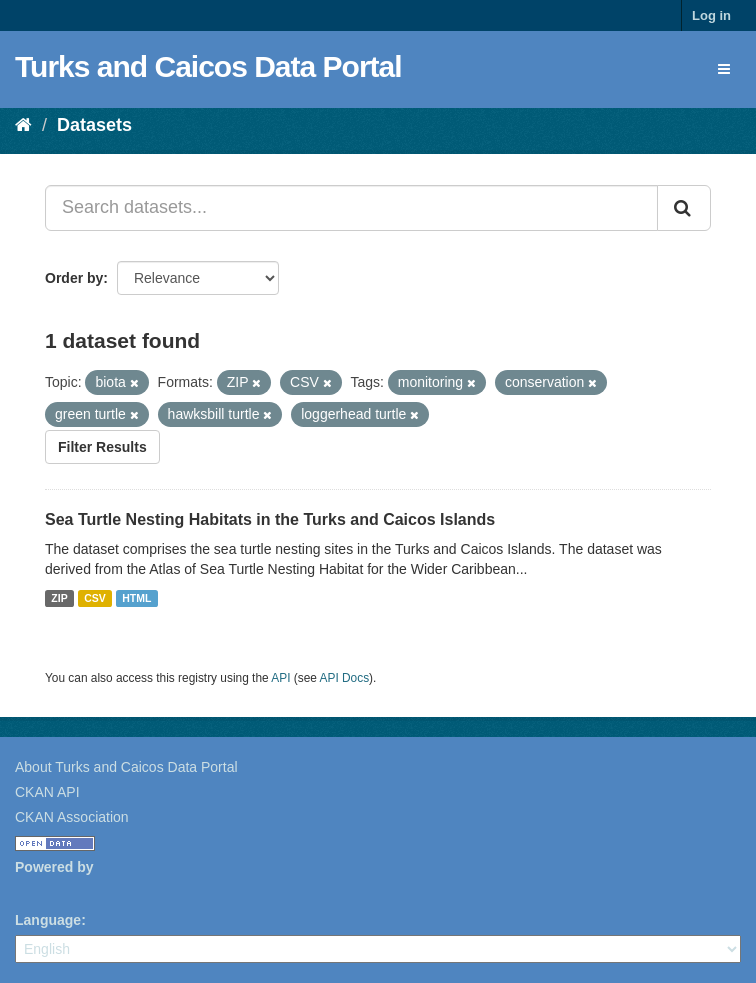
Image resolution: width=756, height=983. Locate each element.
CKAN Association (72, 817)
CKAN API (47, 792)
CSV (95, 598)
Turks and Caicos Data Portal (208, 66)
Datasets (94, 125)
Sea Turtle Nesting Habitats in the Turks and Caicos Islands (270, 519)
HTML (136, 598)
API (280, 678)
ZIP (59, 598)
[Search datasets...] (351, 208)
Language (48, 920)
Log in (711, 15)
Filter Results (102, 447)
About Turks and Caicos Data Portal (126, 767)
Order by (74, 278)
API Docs (345, 678)
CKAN (49, 889)
